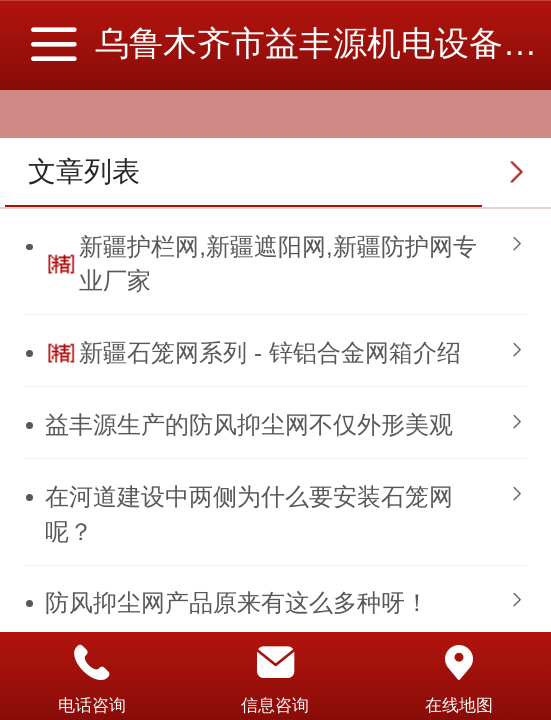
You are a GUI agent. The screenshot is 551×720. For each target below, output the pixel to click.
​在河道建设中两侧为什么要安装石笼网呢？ (249, 513)
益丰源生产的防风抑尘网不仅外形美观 (249, 424)
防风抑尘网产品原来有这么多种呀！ (237, 602)
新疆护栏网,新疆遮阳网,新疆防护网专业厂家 (277, 263)
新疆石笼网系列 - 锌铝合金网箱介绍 (269, 352)
